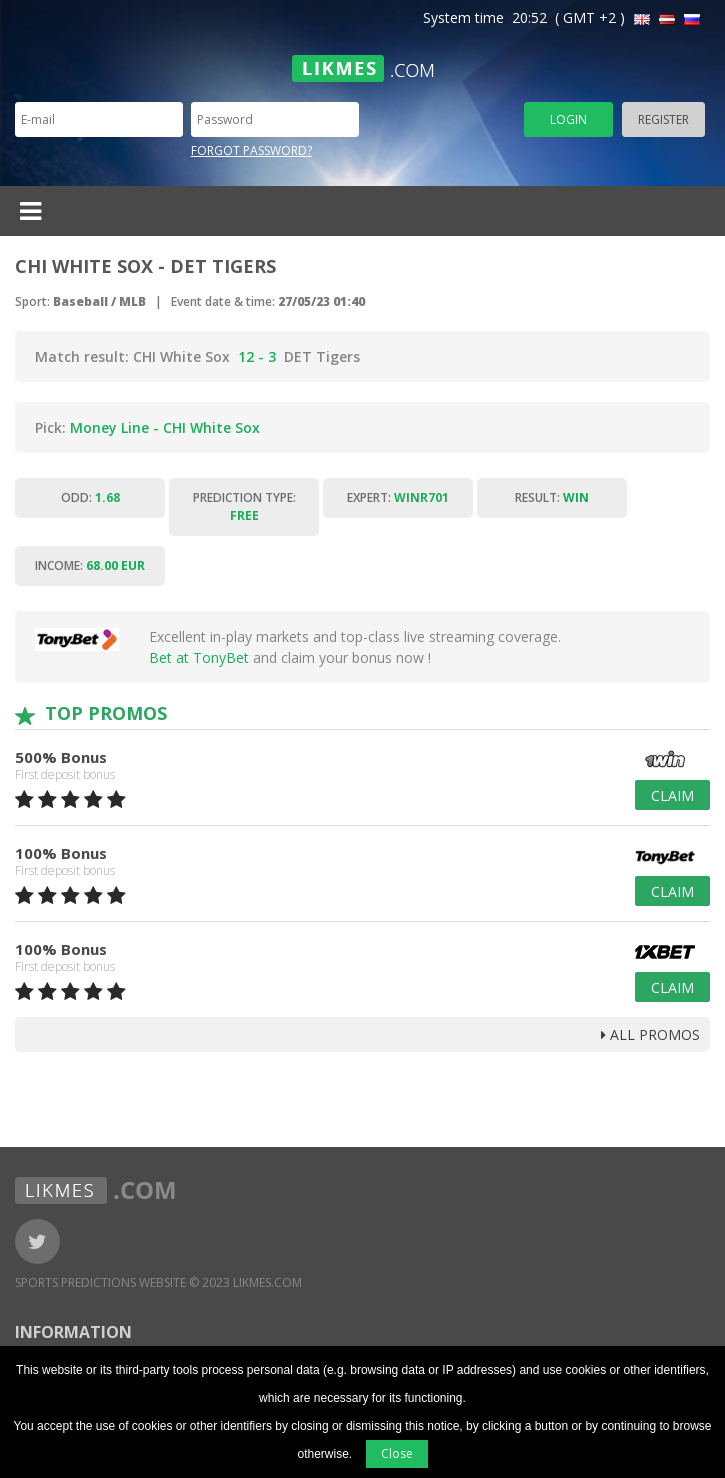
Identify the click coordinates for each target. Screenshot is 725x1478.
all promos (650, 1034)
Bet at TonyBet (199, 657)
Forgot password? (251, 150)
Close (397, 1453)
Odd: (90, 497)
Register (663, 119)
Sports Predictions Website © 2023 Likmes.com (158, 1282)
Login (568, 119)
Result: (552, 497)
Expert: (398, 497)
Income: (90, 565)
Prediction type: (244, 506)
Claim (672, 795)
